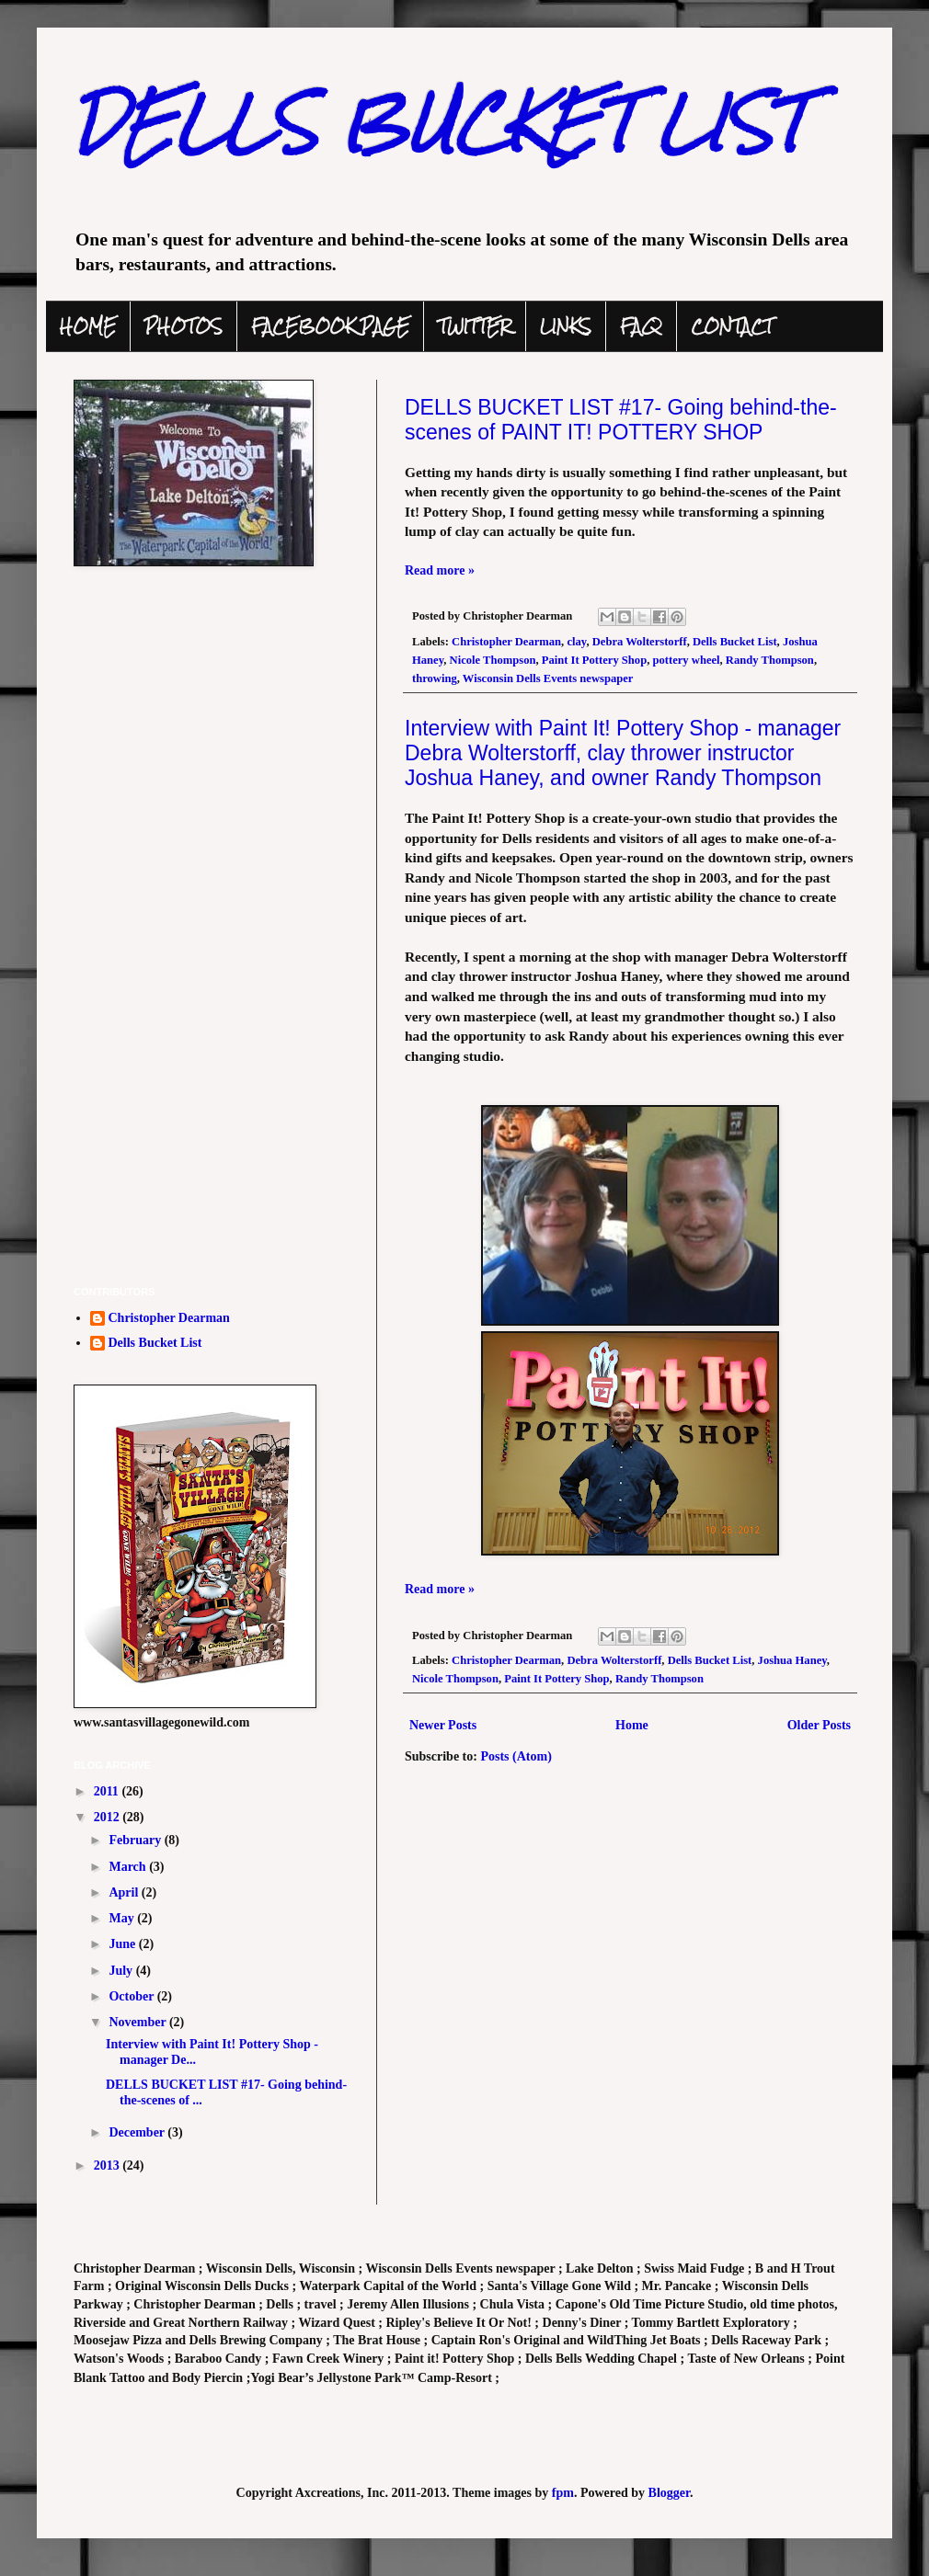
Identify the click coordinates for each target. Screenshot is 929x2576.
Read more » (440, 570)
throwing (434, 678)
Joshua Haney (792, 1660)
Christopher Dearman (506, 641)
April (125, 1892)
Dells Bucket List (735, 641)
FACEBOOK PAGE (330, 326)
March (129, 1867)
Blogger (669, 2493)
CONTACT (732, 326)
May (123, 1918)
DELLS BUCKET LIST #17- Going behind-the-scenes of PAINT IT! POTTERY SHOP (621, 419)
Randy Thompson (770, 660)
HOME (88, 326)
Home (631, 1725)
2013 (108, 2165)
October (132, 1996)
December (138, 2132)
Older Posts (819, 1725)
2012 (108, 1817)
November (138, 2022)
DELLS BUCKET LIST (440, 123)
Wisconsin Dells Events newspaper (548, 678)
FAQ (641, 326)
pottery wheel (685, 660)
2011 (108, 1791)
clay (576, 641)
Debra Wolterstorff (639, 641)
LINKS (565, 326)
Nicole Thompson (493, 660)
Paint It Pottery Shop (594, 660)
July (122, 1971)
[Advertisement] (212, 1139)
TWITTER (474, 326)
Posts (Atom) (515, 1756)
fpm (563, 2493)
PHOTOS (183, 326)
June (123, 1944)
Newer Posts (442, 1725)
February (136, 1840)
